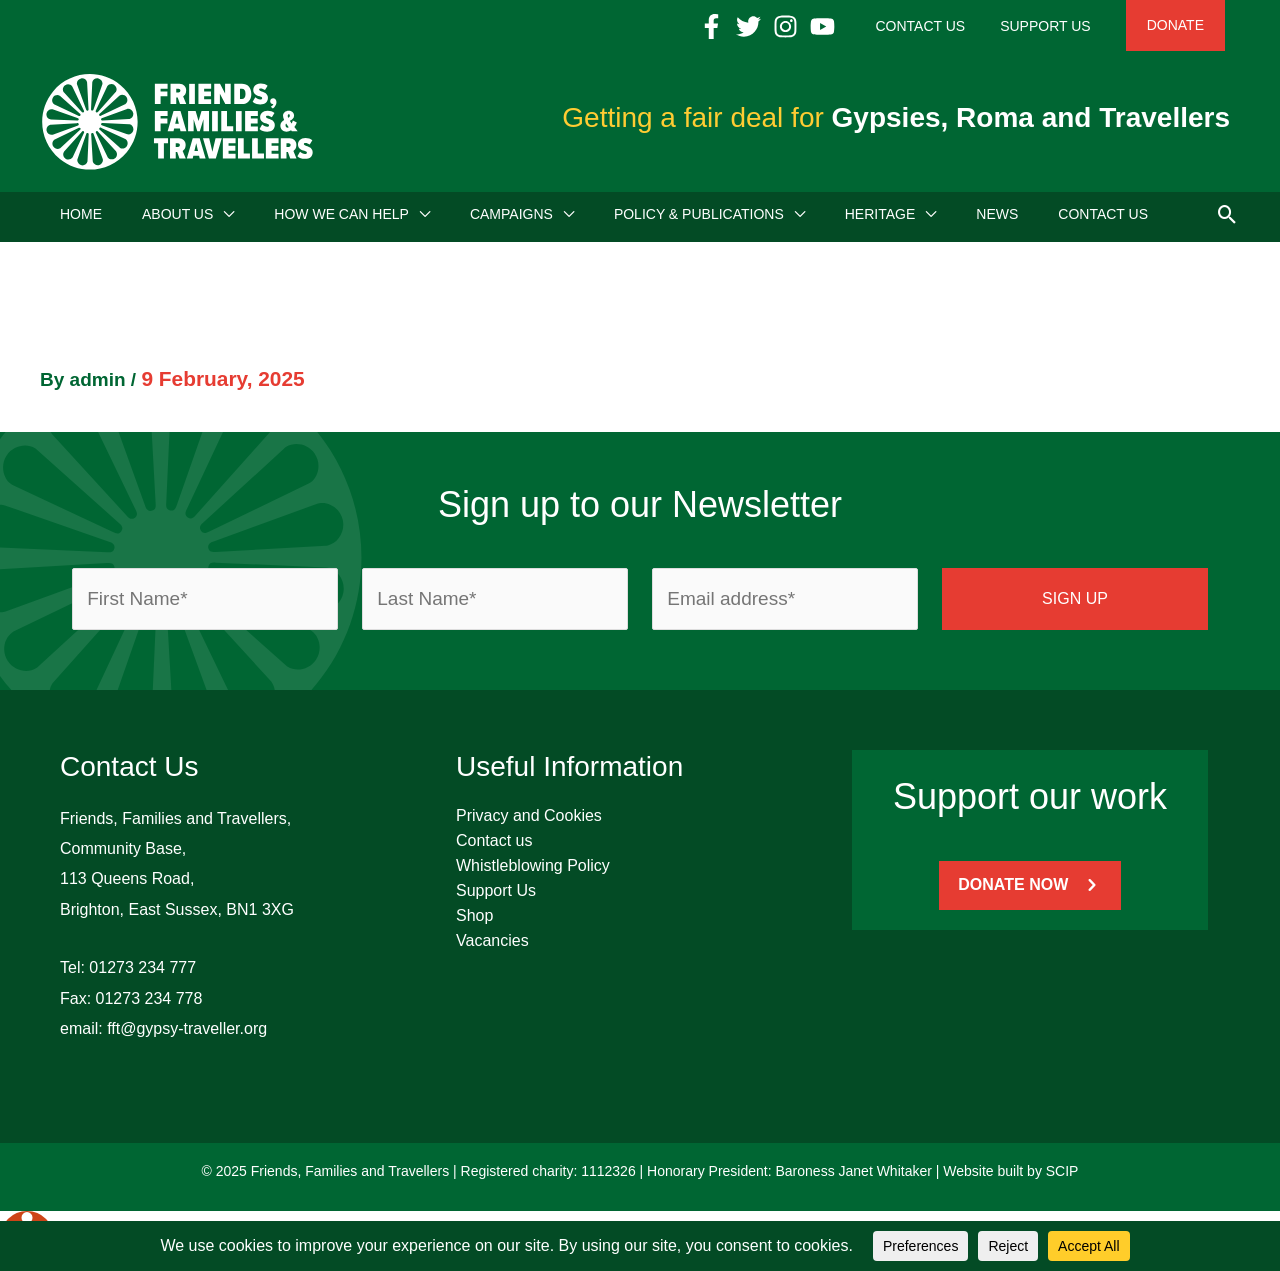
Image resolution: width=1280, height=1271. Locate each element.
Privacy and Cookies (529, 821)
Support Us (496, 896)
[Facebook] (756, 26)
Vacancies (492, 946)
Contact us (494, 846)
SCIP (1062, 1177)
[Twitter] (793, 26)
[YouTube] (867, 26)
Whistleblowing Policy (533, 871)
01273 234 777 (142, 973)
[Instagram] (830, 26)
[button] (1227, 219)
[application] (223, 220)
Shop (474, 921)
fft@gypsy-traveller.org (187, 1034)
